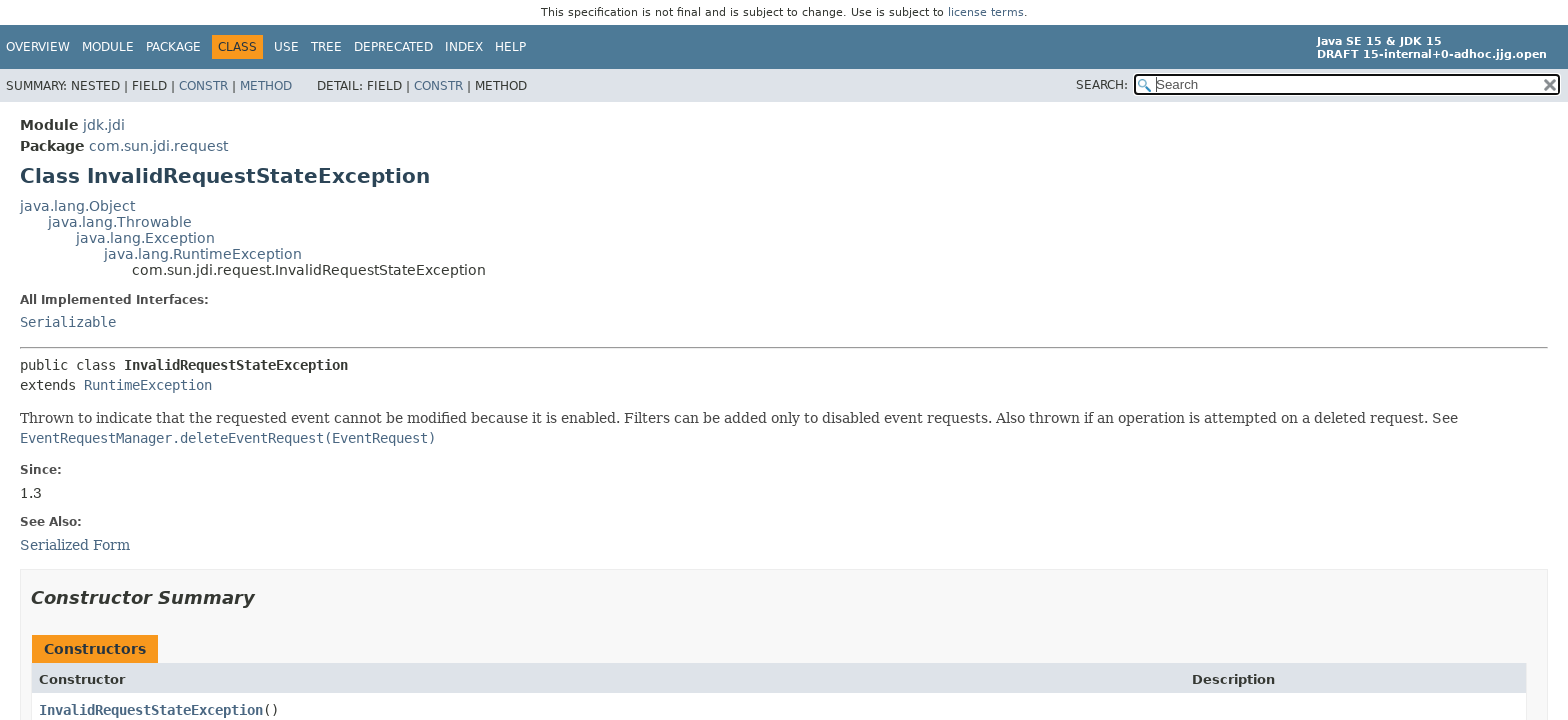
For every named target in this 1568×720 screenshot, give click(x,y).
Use (286, 47)
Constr (203, 86)
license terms (986, 12)
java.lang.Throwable (120, 222)
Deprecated (393, 47)
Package (173, 47)
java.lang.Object (77, 206)
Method (266, 86)
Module (108, 47)
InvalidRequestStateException (151, 710)
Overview (38, 47)
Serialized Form (75, 545)
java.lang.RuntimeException (203, 254)
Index (464, 47)
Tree (326, 47)
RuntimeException (148, 385)
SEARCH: (1102, 85)
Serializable (68, 322)
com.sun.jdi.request (158, 146)
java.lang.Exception (145, 238)
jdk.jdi (104, 125)
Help (510, 47)
